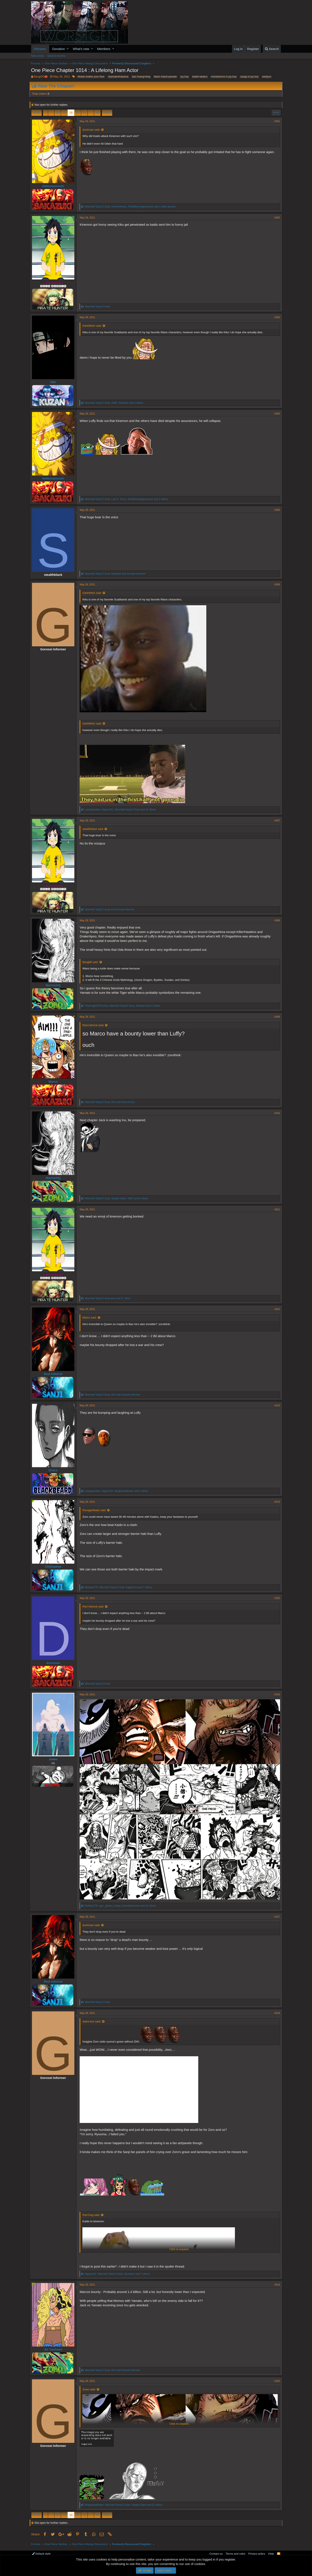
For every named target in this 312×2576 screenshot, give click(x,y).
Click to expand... (180, 2246)
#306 (276, 584)
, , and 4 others (115, 402)
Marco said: (91, 1317)
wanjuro (266, 76)
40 (97, 112)
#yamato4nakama (118, 76)
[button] (68, 49)
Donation (58, 49)
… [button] (51, 112)
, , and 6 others (118, 1198)
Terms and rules (235, 2551)
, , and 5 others (118, 1491)
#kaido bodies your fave (91, 76)
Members (104, 49)
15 (64, 112)
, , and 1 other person (131, 206)
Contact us (216, 2551)
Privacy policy (256, 2551)
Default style (41, 2551)
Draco (54, 1470)
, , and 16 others (121, 809)
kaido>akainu (199, 76)
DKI (54, 382)
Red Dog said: (92, 2212)
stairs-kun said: (93, 2018)
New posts (37, 55)
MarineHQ (54, 985)
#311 (276, 1209)
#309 (276, 1016)
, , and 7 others (120, 1587)
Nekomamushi (54, 186)
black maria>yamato (165, 76)
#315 (276, 1598)
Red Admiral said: (94, 1025)
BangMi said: (92, 962)
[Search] (272, 49)
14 (57, 112)
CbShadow (54, 1566)
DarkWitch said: (93, 325)
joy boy (184, 76)
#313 (276, 1405)
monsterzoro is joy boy (223, 76)
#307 (276, 820)
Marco (54, 1081)
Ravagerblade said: (96, 1510)
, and (116, 573)
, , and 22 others (122, 1903)
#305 (276, 510)
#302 (276, 217)
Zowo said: (90, 2386)
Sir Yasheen (55, 2347)
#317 (276, 1914)
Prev (37, 112)
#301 (276, 121)
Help (271, 2551)
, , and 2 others (127, 499)
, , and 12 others (125, 2502)
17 (77, 112)
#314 (276, 1501)
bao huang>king (141, 76)
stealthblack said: (94, 829)
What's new (81, 49)
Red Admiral (54, 1374)
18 (84, 112)
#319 (276, 2282)
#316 (276, 1694)
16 (70, 112)
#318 (276, 2010)
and (111, 909)
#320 (276, 2378)
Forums (40, 49)
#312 (276, 1309)
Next (106, 112)
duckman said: (93, 129)
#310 (276, 1113)
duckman (54, 1663)
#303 (276, 317)
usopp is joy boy (249, 76)
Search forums (56, 55)
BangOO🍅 (41, 76)
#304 (276, 413)
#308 (276, 920)
